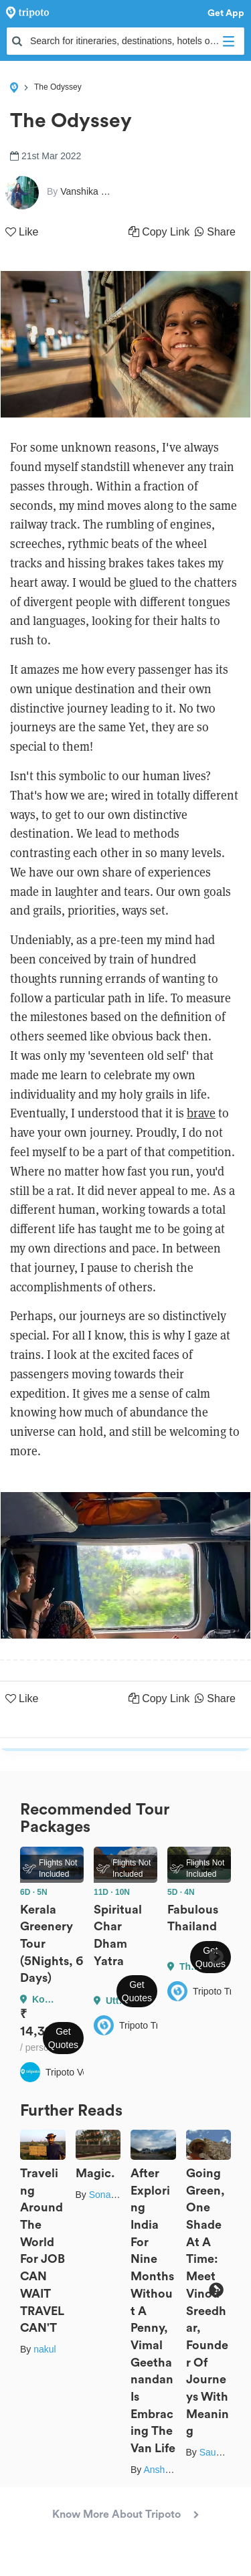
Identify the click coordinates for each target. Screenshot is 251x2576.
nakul (44, 2349)
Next (215, 1957)
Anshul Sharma (175, 2469)
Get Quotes (63, 2038)
